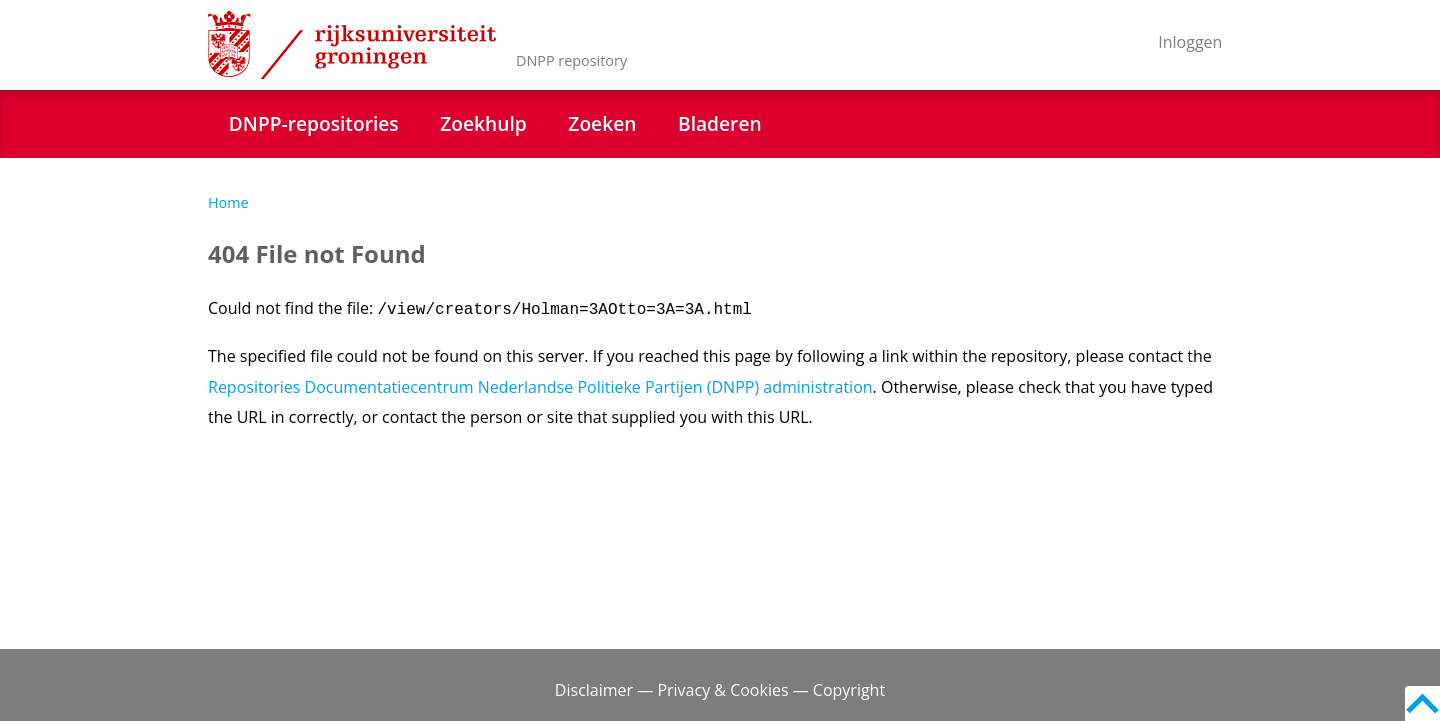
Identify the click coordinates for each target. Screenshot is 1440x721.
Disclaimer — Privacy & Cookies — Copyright (720, 690)
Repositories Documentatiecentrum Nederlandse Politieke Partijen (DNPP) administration (540, 387)
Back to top (1422, 703)
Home (228, 202)
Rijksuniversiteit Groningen (352, 45)
